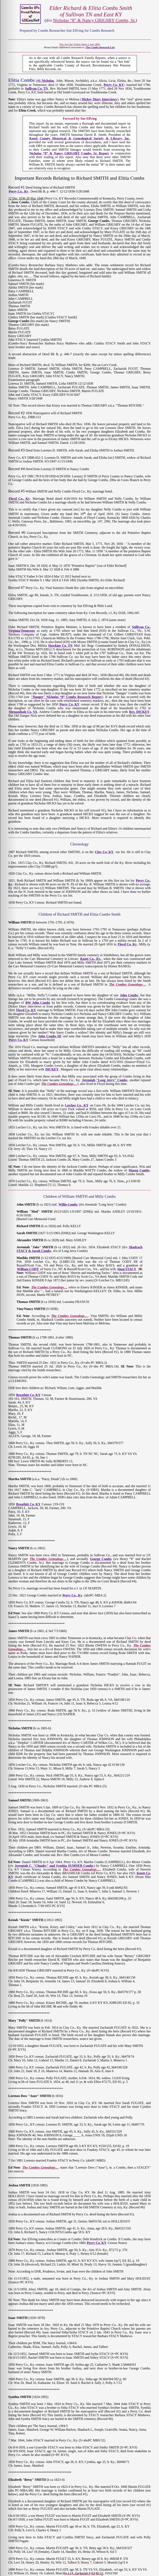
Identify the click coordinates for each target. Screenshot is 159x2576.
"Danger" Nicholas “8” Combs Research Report (66, 697)
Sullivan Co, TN (36, 88)
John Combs (129, 995)
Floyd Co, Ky (127, 944)
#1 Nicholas (45, 80)
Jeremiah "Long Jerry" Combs (104, 1080)
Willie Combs (68, 1204)
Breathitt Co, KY (28, 1395)
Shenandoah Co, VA (23, 712)
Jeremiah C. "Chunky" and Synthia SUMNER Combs (54, 1865)
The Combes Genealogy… (127, 984)
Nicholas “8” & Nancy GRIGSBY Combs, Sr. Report (69, 153)
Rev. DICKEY (139, 712)
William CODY (28, 1269)
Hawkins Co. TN (60, 645)
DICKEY (52, 1069)
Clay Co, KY (104, 852)
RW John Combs (37, 1002)
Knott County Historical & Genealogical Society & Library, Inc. (79, 138)
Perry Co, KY (114, 85)
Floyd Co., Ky (19, 498)
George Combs (100, 1559)
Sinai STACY (126, 1269)
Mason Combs (139, 1170)
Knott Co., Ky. (90, 959)
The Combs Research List (100, 47)
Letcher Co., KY (77, 1105)
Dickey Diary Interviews (99, 99)
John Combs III (49, 1036)
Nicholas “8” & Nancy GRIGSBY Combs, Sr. (94, 20)
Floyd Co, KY (26, 1010)
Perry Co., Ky (18, 191)
